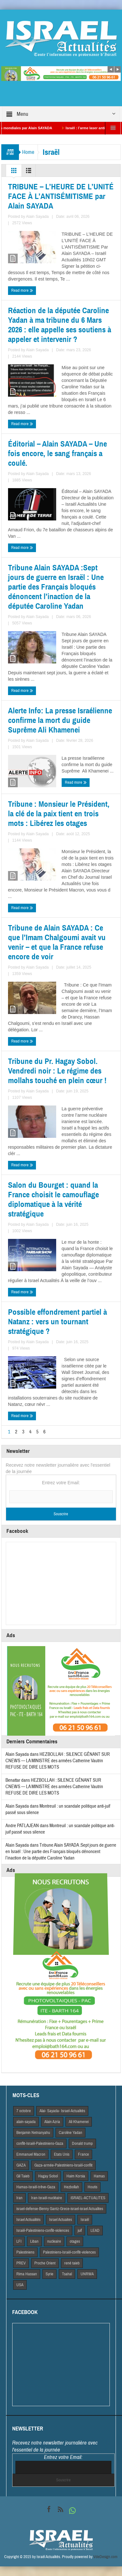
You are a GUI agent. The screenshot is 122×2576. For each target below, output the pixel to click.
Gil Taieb (23, 2176)
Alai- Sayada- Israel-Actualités (62, 2110)
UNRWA (87, 2274)
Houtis (92, 2187)
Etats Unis (61, 2154)
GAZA (21, 2165)
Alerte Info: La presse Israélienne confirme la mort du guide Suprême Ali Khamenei (60, 720)
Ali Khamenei (79, 2121)
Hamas (99, 2176)
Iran (19, 2197)
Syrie (49, 2274)
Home (28, 152)
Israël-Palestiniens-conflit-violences (42, 2230)
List (28, 172)
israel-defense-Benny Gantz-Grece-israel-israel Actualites (59, 2208)
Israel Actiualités (28, 2219)
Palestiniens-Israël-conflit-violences (69, 2252)
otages (75, 2241)
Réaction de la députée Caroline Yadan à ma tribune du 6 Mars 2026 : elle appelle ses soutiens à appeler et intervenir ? (59, 325)
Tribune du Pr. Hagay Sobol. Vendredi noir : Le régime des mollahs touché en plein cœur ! (57, 1071)
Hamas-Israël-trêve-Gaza (35, 2187)
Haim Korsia (75, 2176)
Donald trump (82, 2143)
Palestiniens (25, 2252)
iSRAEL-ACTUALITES (88, 2197)
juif (80, 2230)
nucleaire (54, 2241)
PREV (21, 2263)
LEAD (95, 2230)
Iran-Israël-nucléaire (46, 2197)
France (83, 2154)
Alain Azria (52, 2121)
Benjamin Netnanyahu (33, 2132)
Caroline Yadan (70, 2132)
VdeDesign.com (105, 2556)
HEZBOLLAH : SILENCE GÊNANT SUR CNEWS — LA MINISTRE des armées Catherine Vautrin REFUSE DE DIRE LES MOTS (57, 1760)
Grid (14, 172)
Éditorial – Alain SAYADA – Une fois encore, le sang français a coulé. (57, 453)
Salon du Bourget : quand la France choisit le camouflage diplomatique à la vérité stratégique (53, 1199)
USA (19, 2284)
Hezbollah (71, 2187)
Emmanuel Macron (30, 2154)
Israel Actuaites (60, 2219)
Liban (34, 2241)
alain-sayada (26, 2121)
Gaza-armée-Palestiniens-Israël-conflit (63, 2165)
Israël (85, 2219)
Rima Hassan (26, 2274)
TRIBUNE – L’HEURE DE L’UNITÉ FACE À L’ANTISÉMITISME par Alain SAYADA (61, 196)
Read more (22, 290)
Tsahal (67, 2274)
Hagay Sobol (48, 2176)
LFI (19, 2241)
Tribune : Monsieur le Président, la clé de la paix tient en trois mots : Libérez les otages (58, 813)
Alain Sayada (37, 216)
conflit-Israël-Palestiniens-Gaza (39, 2143)
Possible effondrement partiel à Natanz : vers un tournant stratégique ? (57, 1321)
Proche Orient (45, 2263)
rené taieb (72, 2263)
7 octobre (23, 2110)
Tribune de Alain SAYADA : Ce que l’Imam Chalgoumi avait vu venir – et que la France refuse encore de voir (57, 942)
